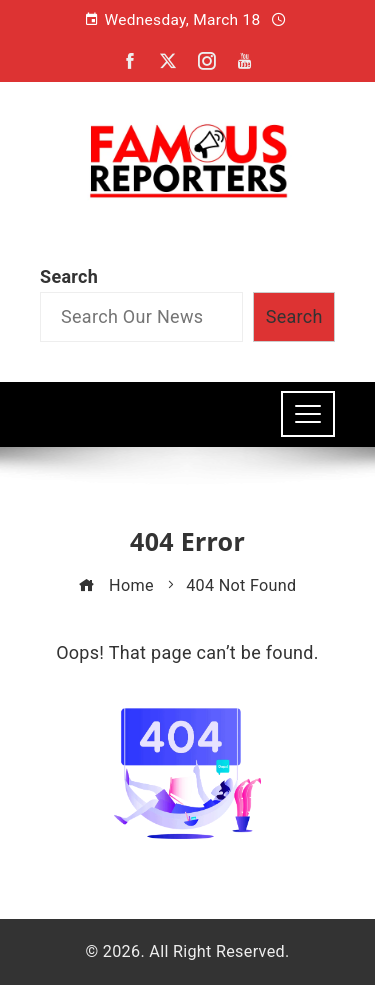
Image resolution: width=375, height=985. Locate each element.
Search (69, 276)
